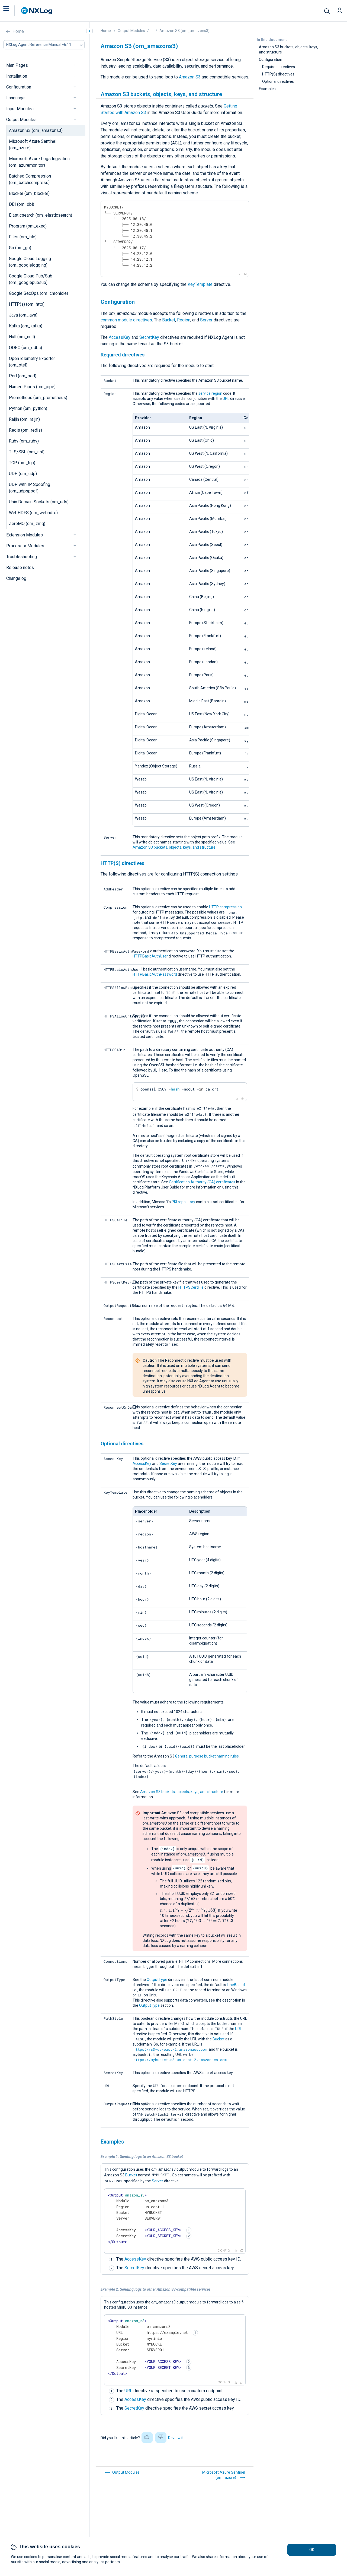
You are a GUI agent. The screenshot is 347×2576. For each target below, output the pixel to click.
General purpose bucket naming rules (207, 1756)
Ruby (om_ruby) (24, 441)
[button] (11, 10)
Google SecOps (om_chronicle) (38, 293)
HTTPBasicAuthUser (150, 956)
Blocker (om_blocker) (29, 193)
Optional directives (278, 81)
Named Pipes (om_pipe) (32, 386)
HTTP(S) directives (278, 74)
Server (206, 320)
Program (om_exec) (28, 226)
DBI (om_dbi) (21, 204)
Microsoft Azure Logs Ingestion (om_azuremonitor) (39, 162)
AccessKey (119, 337)
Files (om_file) (23, 236)
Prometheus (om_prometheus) (38, 397)
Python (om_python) (28, 408)
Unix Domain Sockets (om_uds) (39, 501)
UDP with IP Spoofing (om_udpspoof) (29, 488)
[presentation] (187, 1910)
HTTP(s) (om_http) (26, 304)
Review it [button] (176, 2438)
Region (183, 320)
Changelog (16, 578)
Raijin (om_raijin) (24, 419)
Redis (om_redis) (25, 430)
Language (15, 97)
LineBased (236, 1985)
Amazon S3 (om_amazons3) (36, 130)
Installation (16, 76)
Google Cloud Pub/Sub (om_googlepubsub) (30, 279)
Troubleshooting (21, 556)
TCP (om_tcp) (22, 462)
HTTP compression (225, 907)
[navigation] (77, 65)
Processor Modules (25, 545)
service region (210, 393)
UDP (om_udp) (23, 473)
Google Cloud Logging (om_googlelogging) (30, 262)
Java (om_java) (23, 315)
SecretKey (149, 337)
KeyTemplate (200, 284)
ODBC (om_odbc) (25, 347)
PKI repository (183, 1202)
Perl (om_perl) (22, 375)
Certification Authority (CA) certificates (202, 1182)
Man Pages (17, 65)
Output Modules (21, 119)
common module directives (126, 320)
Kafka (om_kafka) (25, 325)
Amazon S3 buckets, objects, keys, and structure (288, 49)
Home (18, 31)
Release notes (20, 567)
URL (226, 398)
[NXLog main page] (36, 10)
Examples (267, 89)
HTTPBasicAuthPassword (155, 974)
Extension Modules (24, 535)
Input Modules (20, 108)
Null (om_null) (22, 336)
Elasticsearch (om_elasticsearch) (40, 215)
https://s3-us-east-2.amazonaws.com (170, 2049)
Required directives (278, 67)
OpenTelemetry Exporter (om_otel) (32, 362)
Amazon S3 (190, 77)
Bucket (168, 320)
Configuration (18, 87)
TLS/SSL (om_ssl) (26, 451)
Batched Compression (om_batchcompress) (30, 179)
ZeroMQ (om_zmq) (27, 523)
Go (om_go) (20, 247)
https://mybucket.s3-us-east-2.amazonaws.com (180, 2059)
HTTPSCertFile (191, 1287)
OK (311, 2549)
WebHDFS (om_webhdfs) (33, 512)
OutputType (157, 1979)
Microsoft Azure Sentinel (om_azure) (32, 144)
